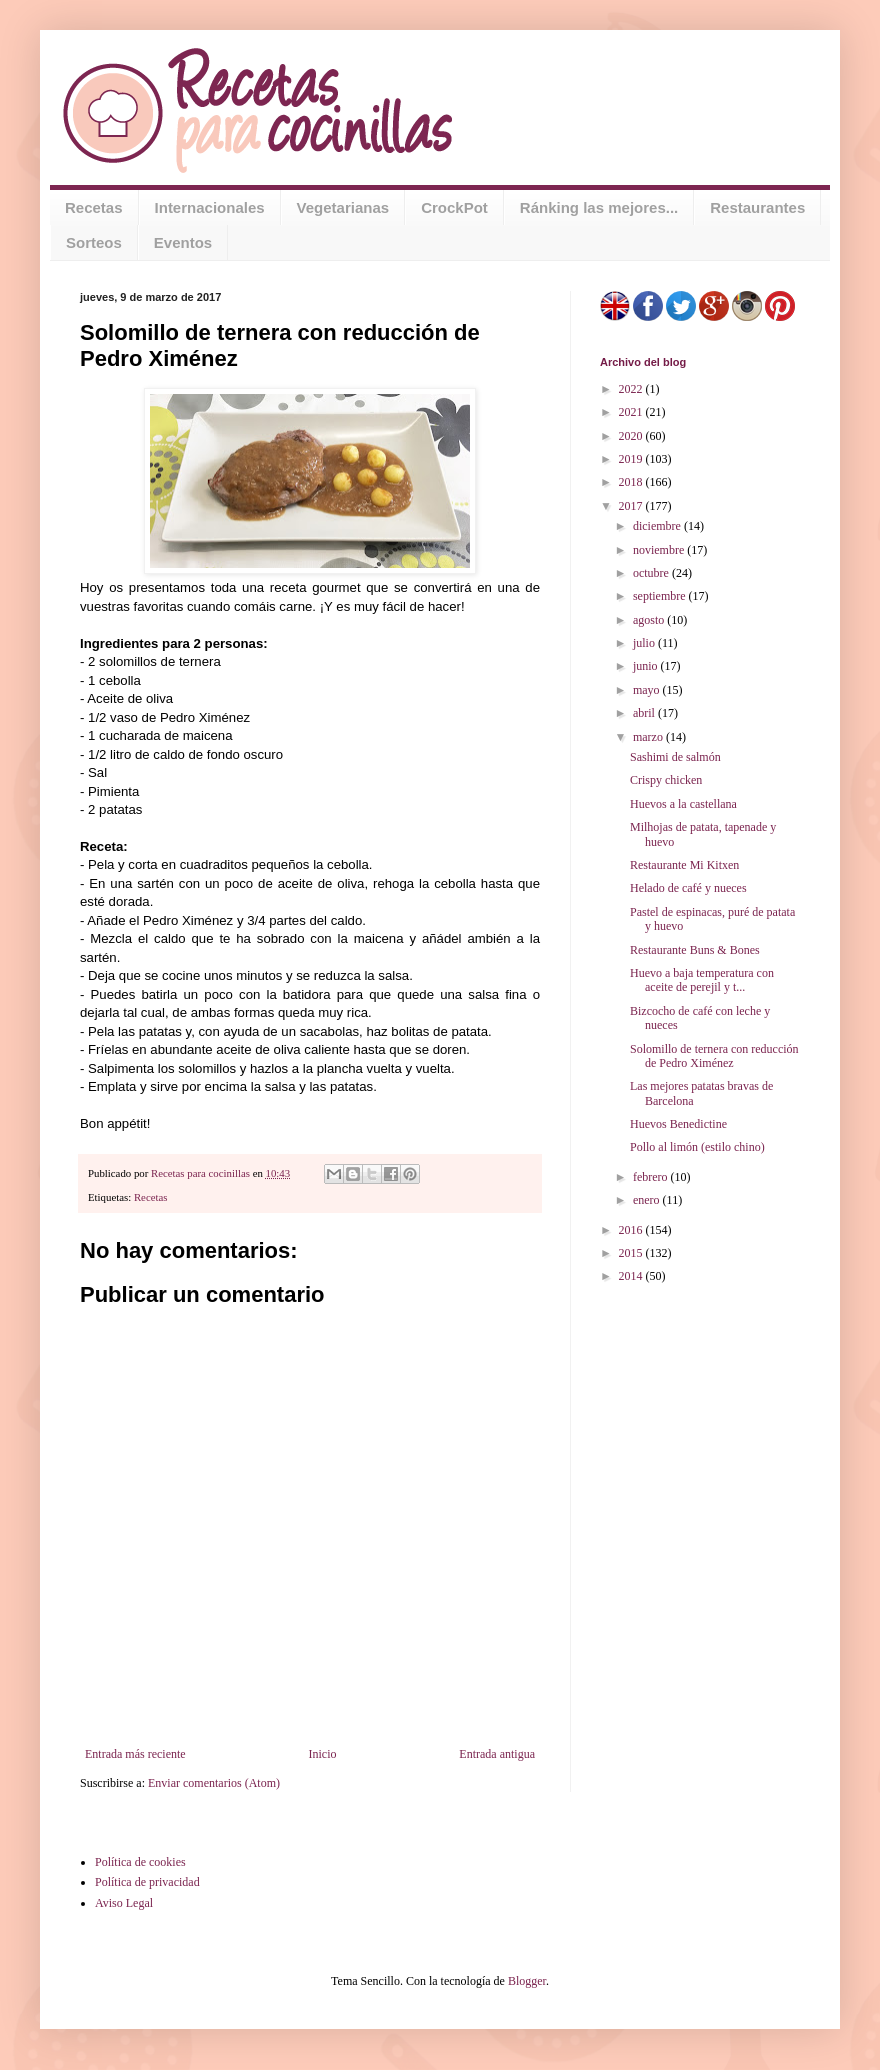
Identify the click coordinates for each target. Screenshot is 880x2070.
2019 (632, 459)
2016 (632, 1230)
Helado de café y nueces (688, 888)
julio (645, 643)
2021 (632, 412)
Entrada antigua (497, 1754)
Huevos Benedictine (678, 1124)
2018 (632, 482)
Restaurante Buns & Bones (695, 950)
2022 (632, 389)
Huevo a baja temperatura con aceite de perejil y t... (702, 980)
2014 (632, 1276)
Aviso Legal (124, 1903)
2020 (632, 436)
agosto (650, 620)
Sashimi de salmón (675, 757)
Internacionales (210, 207)
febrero (652, 1177)
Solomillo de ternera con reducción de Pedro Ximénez (714, 1056)
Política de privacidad (147, 1882)
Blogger (527, 1981)
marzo (649, 737)
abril (645, 713)
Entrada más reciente (135, 1754)
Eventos (183, 242)
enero (648, 1200)
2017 (632, 506)
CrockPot (454, 207)
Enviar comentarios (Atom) (214, 1783)
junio (647, 666)
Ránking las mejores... (599, 207)
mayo (648, 690)
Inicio (322, 1754)
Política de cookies (140, 1862)
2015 (632, 1253)
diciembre (658, 526)
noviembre (660, 550)
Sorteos (94, 242)
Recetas (94, 207)
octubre (652, 573)
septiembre (661, 596)
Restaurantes (757, 207)
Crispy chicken (666, 780)
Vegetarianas (343, 207)
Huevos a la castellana (683, 804)
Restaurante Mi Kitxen (684, 865)
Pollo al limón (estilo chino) (697, 1147)
